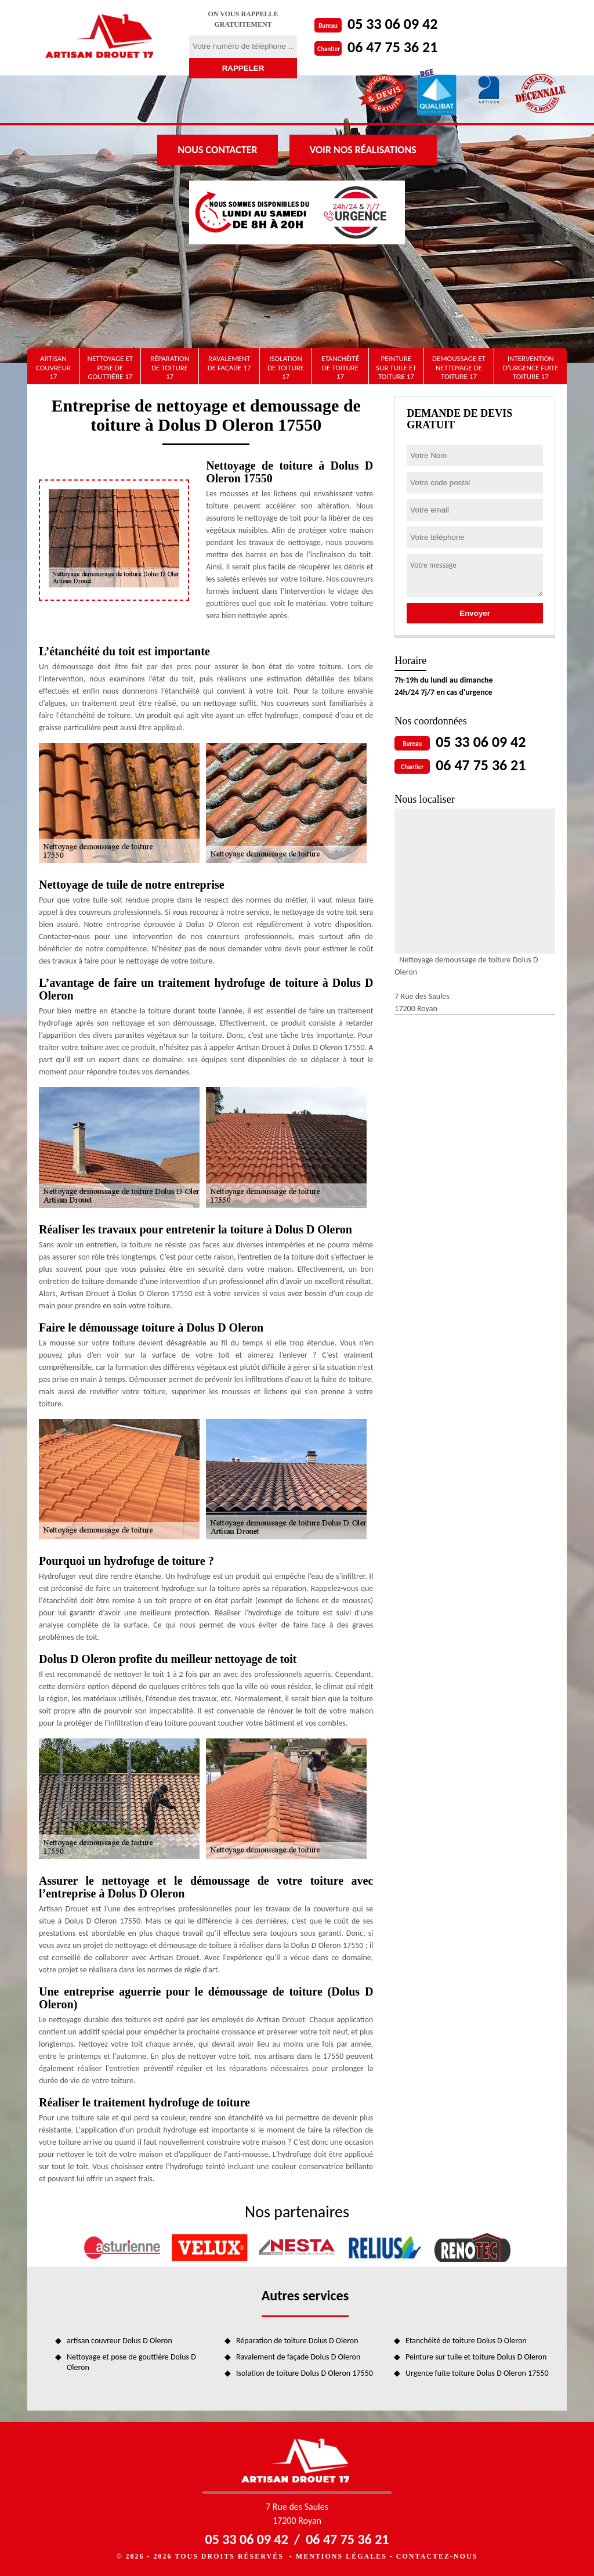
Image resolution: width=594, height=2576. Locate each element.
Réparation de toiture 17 (169, 367)
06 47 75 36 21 (392, 47)
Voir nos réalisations (363, 149)
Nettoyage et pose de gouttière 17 (110, 367)
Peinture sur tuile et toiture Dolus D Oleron (475, 2357)
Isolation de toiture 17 (285, 367)
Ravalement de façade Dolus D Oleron (298, 2357)
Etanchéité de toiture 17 (340, 367)
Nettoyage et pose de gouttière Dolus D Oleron (131, 2362)
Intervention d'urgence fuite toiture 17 (531, 367)
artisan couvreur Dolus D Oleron (119, 2341)
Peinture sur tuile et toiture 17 (396, 367)
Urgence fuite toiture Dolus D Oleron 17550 (477, 2373)
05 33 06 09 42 (392, 24)
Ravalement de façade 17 (229, 363)
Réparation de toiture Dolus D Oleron (297, 2341)
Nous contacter (217, 149)
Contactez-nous (436, 2556)
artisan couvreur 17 (53, 367)
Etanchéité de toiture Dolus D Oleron (466, 2341)
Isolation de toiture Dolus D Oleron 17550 (304, 2373)
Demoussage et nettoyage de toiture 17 (459, 367)
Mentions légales (341, 2556)
